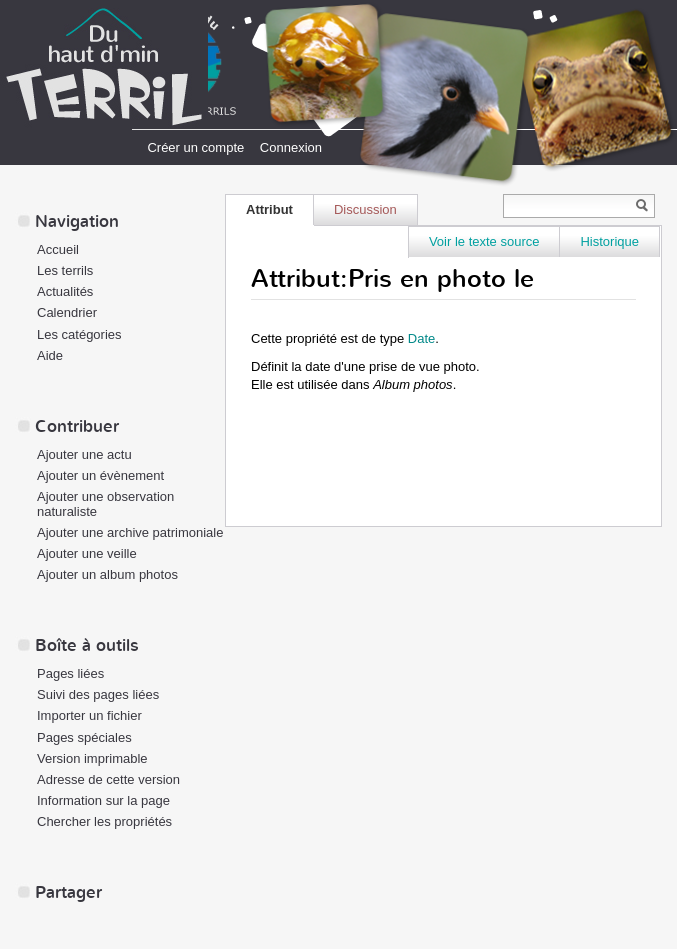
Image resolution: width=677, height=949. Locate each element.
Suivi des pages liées (98, 694)
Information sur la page (103, 800)
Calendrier (67, 312)
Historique (609, 241)
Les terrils (65, 270)
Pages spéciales (84, 737)
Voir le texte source (484, 241)
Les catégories (79, 334)
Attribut (269, 209)
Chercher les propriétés (104, 821)
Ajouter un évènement (100, 475)
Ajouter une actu (84, 454)
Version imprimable (92, 758)
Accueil (58, 249)
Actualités (65, 291)
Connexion (291, 147)
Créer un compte (195, 147)
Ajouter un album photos (107, 574)
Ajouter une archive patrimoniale (130, 532)
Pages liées (70, 673)
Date (421, 338)
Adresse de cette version (108, 779)
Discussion (365, 209)
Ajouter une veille (87, 553)
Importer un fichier (89, 715)
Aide (50, 355)
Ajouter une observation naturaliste (105, 504)
